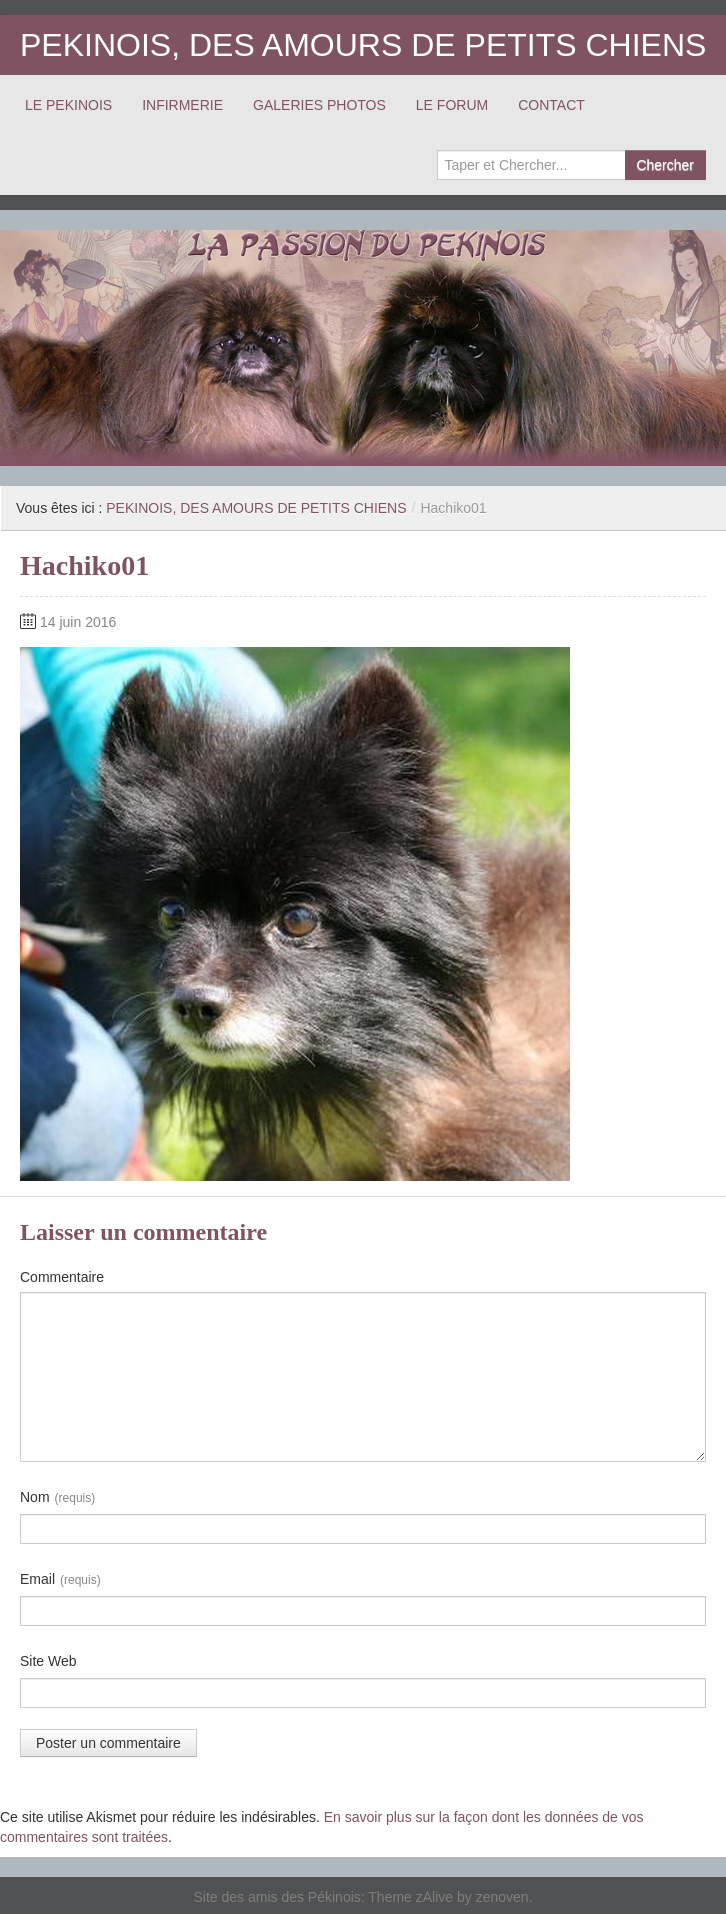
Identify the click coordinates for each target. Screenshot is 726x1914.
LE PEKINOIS (68, 105)
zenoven (502, 1897)
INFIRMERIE (182, 105)
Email (60, 1580)
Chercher (665, 165)
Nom (57, 1498)
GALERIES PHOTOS (319, 105)
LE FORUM (452, 105)
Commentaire (62, 1277)
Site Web (48, 1661)
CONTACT (551, 105)
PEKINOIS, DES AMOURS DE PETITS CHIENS (363, 45)
